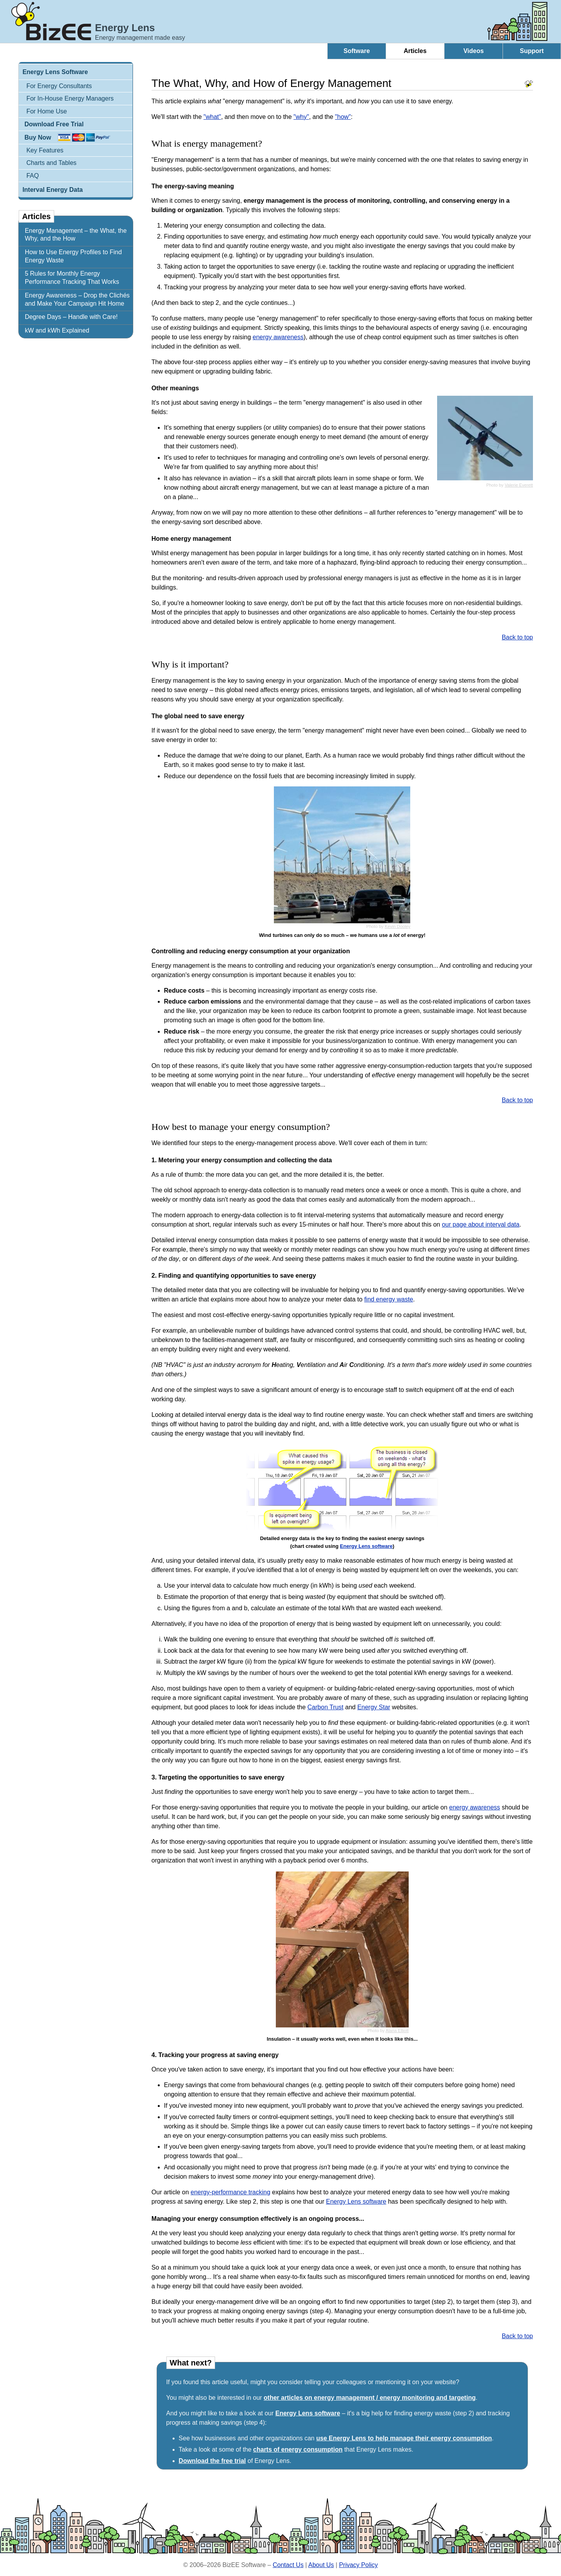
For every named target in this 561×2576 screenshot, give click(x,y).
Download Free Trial (54, 124)
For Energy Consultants (59, 86)
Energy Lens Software (55, 72)
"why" (301, 116)
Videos (473, 51)
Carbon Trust (325, 1707)
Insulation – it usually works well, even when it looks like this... (342, 2039)
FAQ (32, 175)
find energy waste (388, 1299)
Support (531, 51)
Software (357, 51)
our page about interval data (480, 1224)
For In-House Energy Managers (70, 98)
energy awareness (278, 337)
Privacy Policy (358, 2565)
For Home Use (46, 111)
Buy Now (38, 137)
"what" (212, 116)
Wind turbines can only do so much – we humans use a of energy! (342, 935)
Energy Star (373, 1707)
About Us (321, 2565)
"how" (343, 116)
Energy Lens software (366, 1546)
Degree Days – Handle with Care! (71, 316)
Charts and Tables (51, 162)
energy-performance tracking (230, 2192)
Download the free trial (212, 2460)
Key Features (45, 150)
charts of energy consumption (297, 2449)
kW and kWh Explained (57, 330)
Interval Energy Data (53, 189)
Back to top (517, 637)
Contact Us (288, 2565)
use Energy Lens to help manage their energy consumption (404, 2438)
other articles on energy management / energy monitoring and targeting (370, 2397)
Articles (415, 51)
